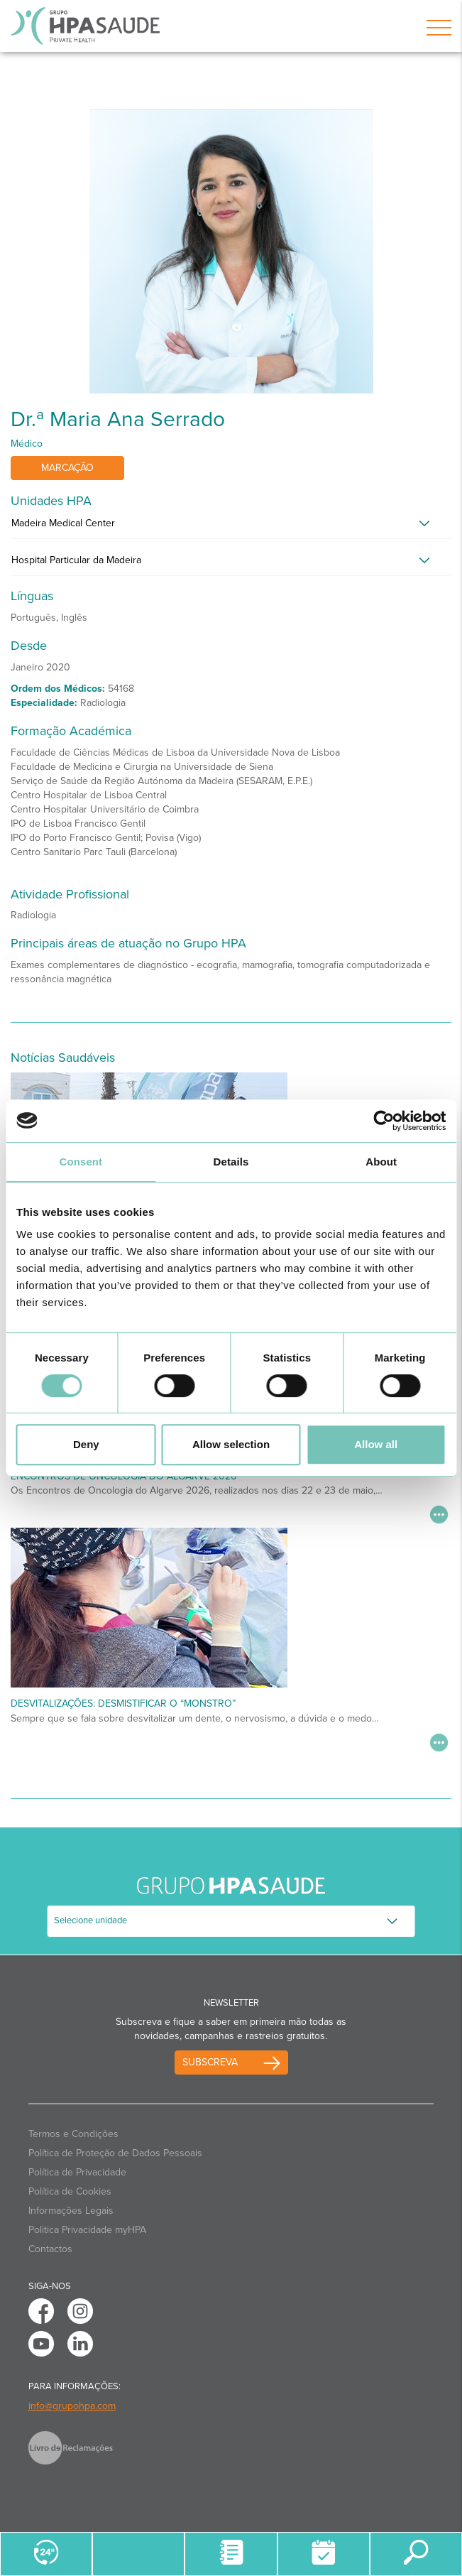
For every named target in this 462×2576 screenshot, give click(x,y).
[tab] (231, 527)
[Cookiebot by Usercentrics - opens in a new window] (383, 1120)
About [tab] (381, 1162)
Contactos (50, 2249)
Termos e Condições (73, 2134)
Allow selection (231, 1444)
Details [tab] (231, 1162)
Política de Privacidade (77, 2172)
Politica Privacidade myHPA (87, 2230)
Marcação (67, 468)
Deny (86, 1444)
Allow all (375, 1444)
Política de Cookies (69, 2191)
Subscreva (210, 2062)
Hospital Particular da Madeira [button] (76, 560)
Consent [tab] (80, 1162)
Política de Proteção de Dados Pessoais (115, 2153)
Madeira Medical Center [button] (63, 523)
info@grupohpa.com (72, 2406)
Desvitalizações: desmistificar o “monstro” (123, 1703)
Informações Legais (71, 2211)
